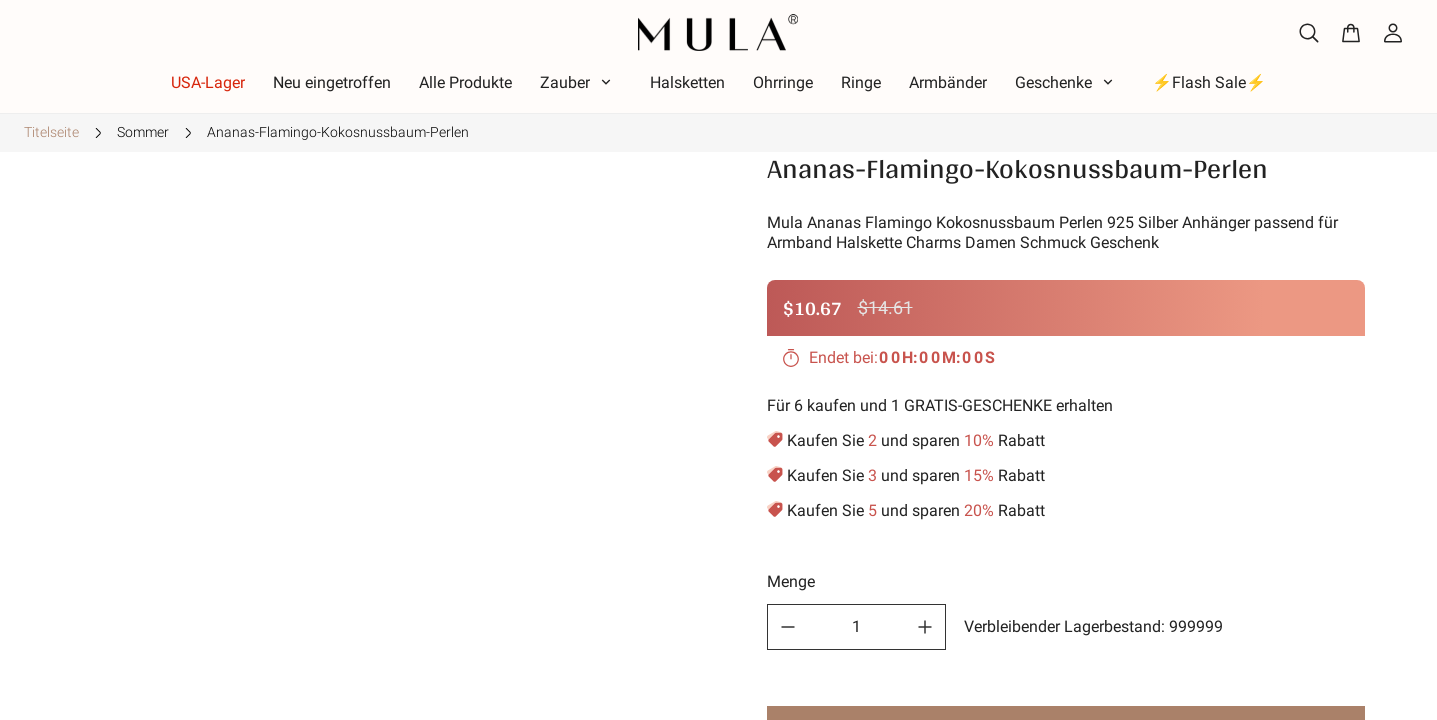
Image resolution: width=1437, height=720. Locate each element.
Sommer (143, 132)
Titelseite (51, 132)
